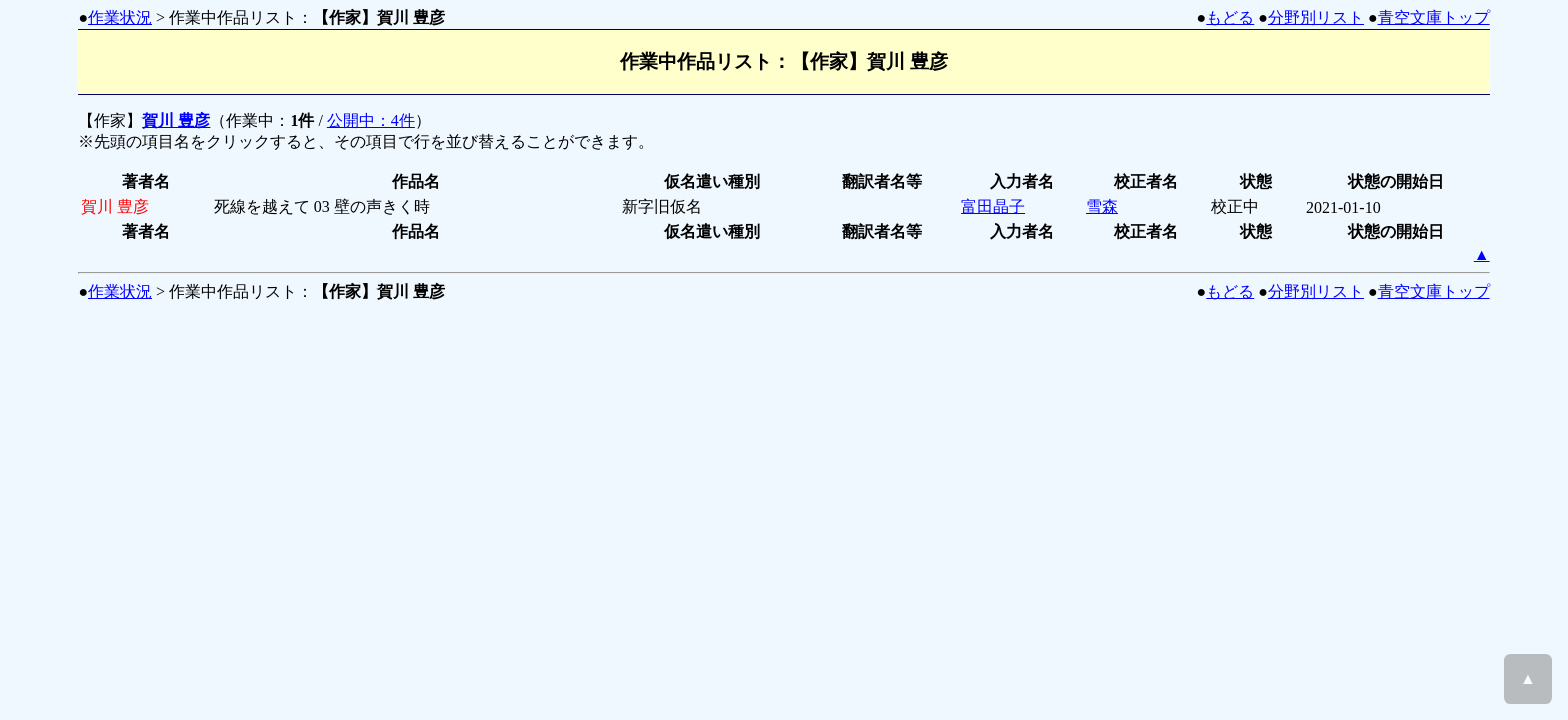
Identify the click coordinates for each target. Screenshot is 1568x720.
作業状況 (120, 17)
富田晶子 (993, 206)
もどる (1230, 17)
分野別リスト (1316, 17)
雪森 (1102, 206)
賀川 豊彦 (176, 120)
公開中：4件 (371, 120)
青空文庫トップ (1434, 17)
